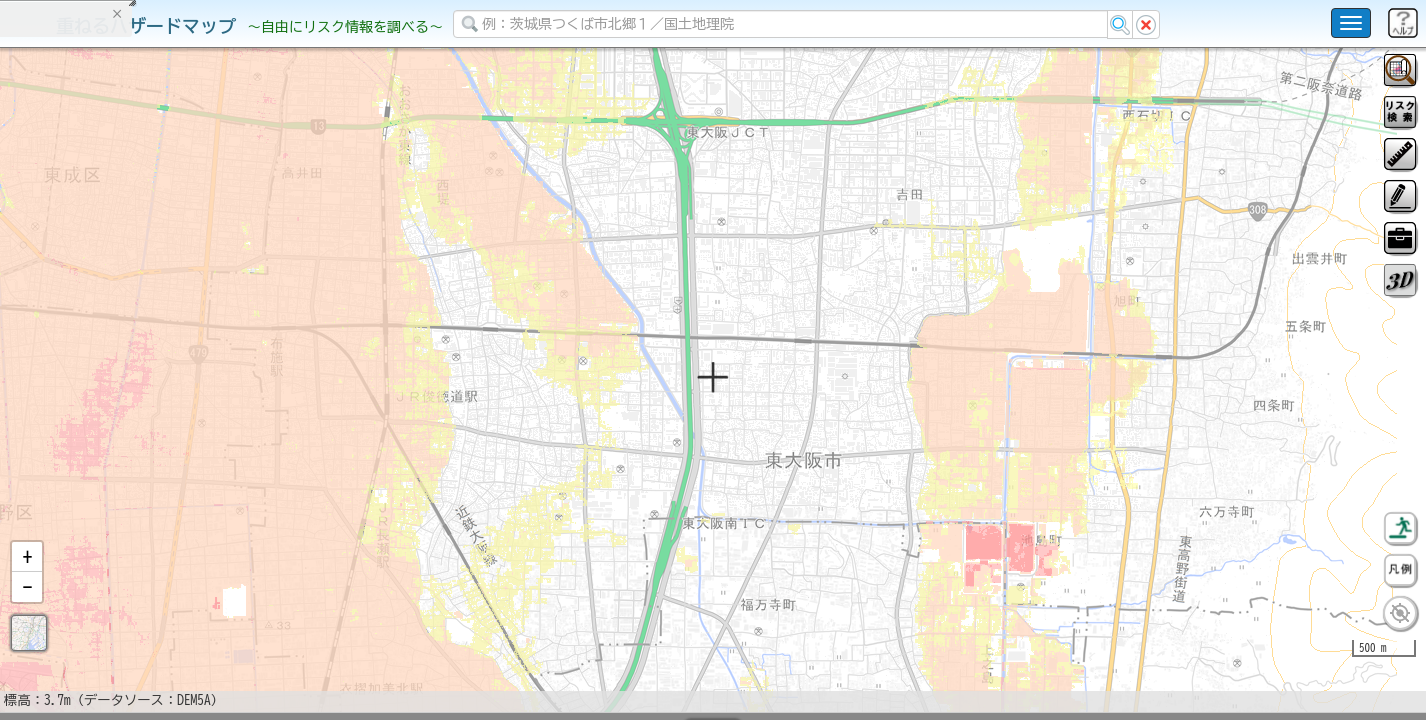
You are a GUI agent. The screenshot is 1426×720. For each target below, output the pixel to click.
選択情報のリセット (211, 394)
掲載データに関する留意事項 (109, 340)
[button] (27, 609)
